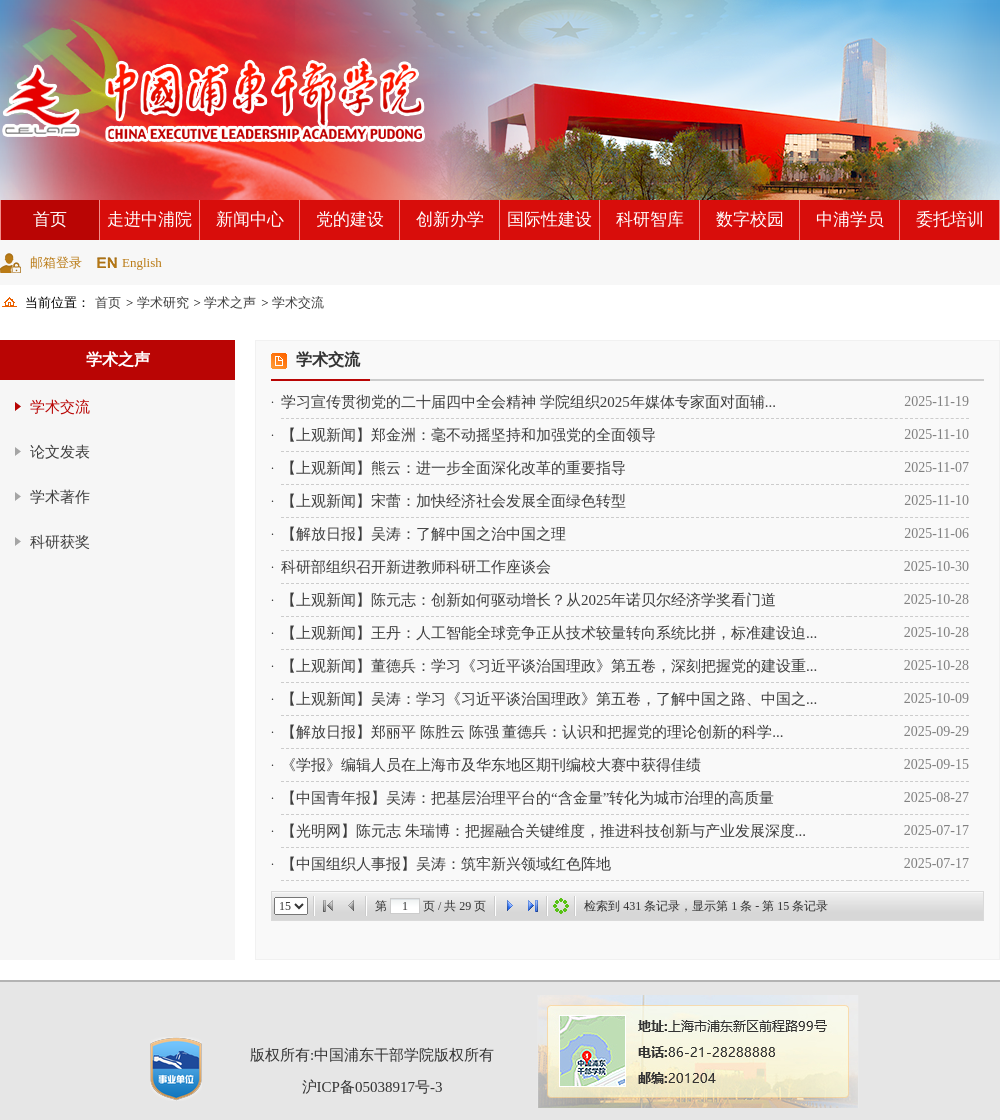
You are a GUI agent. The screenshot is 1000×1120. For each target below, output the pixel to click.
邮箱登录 (56, 262)
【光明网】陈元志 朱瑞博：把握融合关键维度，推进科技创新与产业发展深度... (543, 831)
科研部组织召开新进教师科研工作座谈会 (416, 567)
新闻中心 (250, 219)
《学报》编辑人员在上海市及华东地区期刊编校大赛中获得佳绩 (491, 765)
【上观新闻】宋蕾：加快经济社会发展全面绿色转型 (453, 501)
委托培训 (950, 219)
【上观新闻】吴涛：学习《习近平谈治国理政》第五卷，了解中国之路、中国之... (549, 699)
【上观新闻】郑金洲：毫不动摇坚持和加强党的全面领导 (468, 435)
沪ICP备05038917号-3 (372, 1087)
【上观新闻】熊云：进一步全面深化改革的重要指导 (453, 468)
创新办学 (450, 219)
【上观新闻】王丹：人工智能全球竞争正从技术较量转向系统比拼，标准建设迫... (549, 633)
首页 (50, 219)
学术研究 (163, 302)
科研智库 (650, 219)
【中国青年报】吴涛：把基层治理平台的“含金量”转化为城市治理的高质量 (527, 798)
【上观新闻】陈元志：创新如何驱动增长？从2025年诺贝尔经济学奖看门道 (528, 600)
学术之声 (230, 302)
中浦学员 (850, 219)
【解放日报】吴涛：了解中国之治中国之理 (423, 534)
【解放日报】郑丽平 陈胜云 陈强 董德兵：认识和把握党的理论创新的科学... (532, 732)
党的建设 (350, 219)
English (142, 262)
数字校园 (750, 219)
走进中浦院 (149, 219)
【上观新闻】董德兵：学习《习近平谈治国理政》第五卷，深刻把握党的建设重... (549, 666)
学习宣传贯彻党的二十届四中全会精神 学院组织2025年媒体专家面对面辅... (528, 402)
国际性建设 (549, 219)
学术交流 (298, 302)
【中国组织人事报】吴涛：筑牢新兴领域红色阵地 (446, 864)
